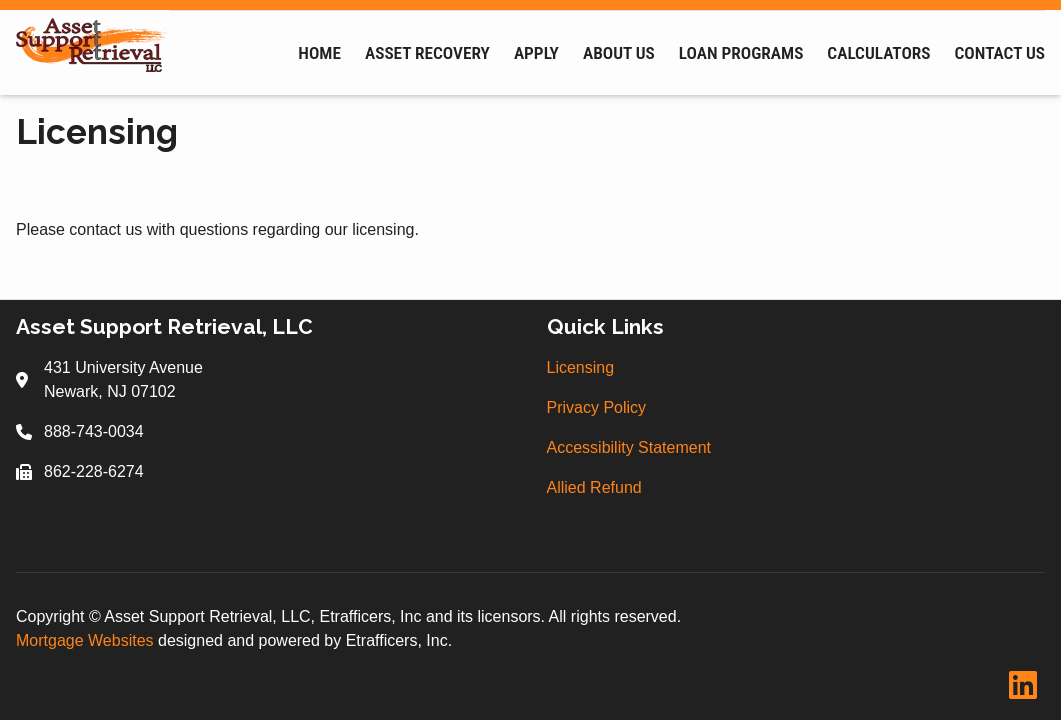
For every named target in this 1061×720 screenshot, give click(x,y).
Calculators (878, 53)
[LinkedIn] (1023, 686)
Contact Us (1000, 53)
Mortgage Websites (87, 640)
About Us (619, 53)
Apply (536, 53)
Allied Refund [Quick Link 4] (594, 487)
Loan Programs (741, 53)
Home (319, 53)
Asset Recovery (427, 53)
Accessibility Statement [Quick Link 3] (629, 447)
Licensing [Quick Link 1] (581, 367)
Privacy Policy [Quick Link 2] (597, 407)
